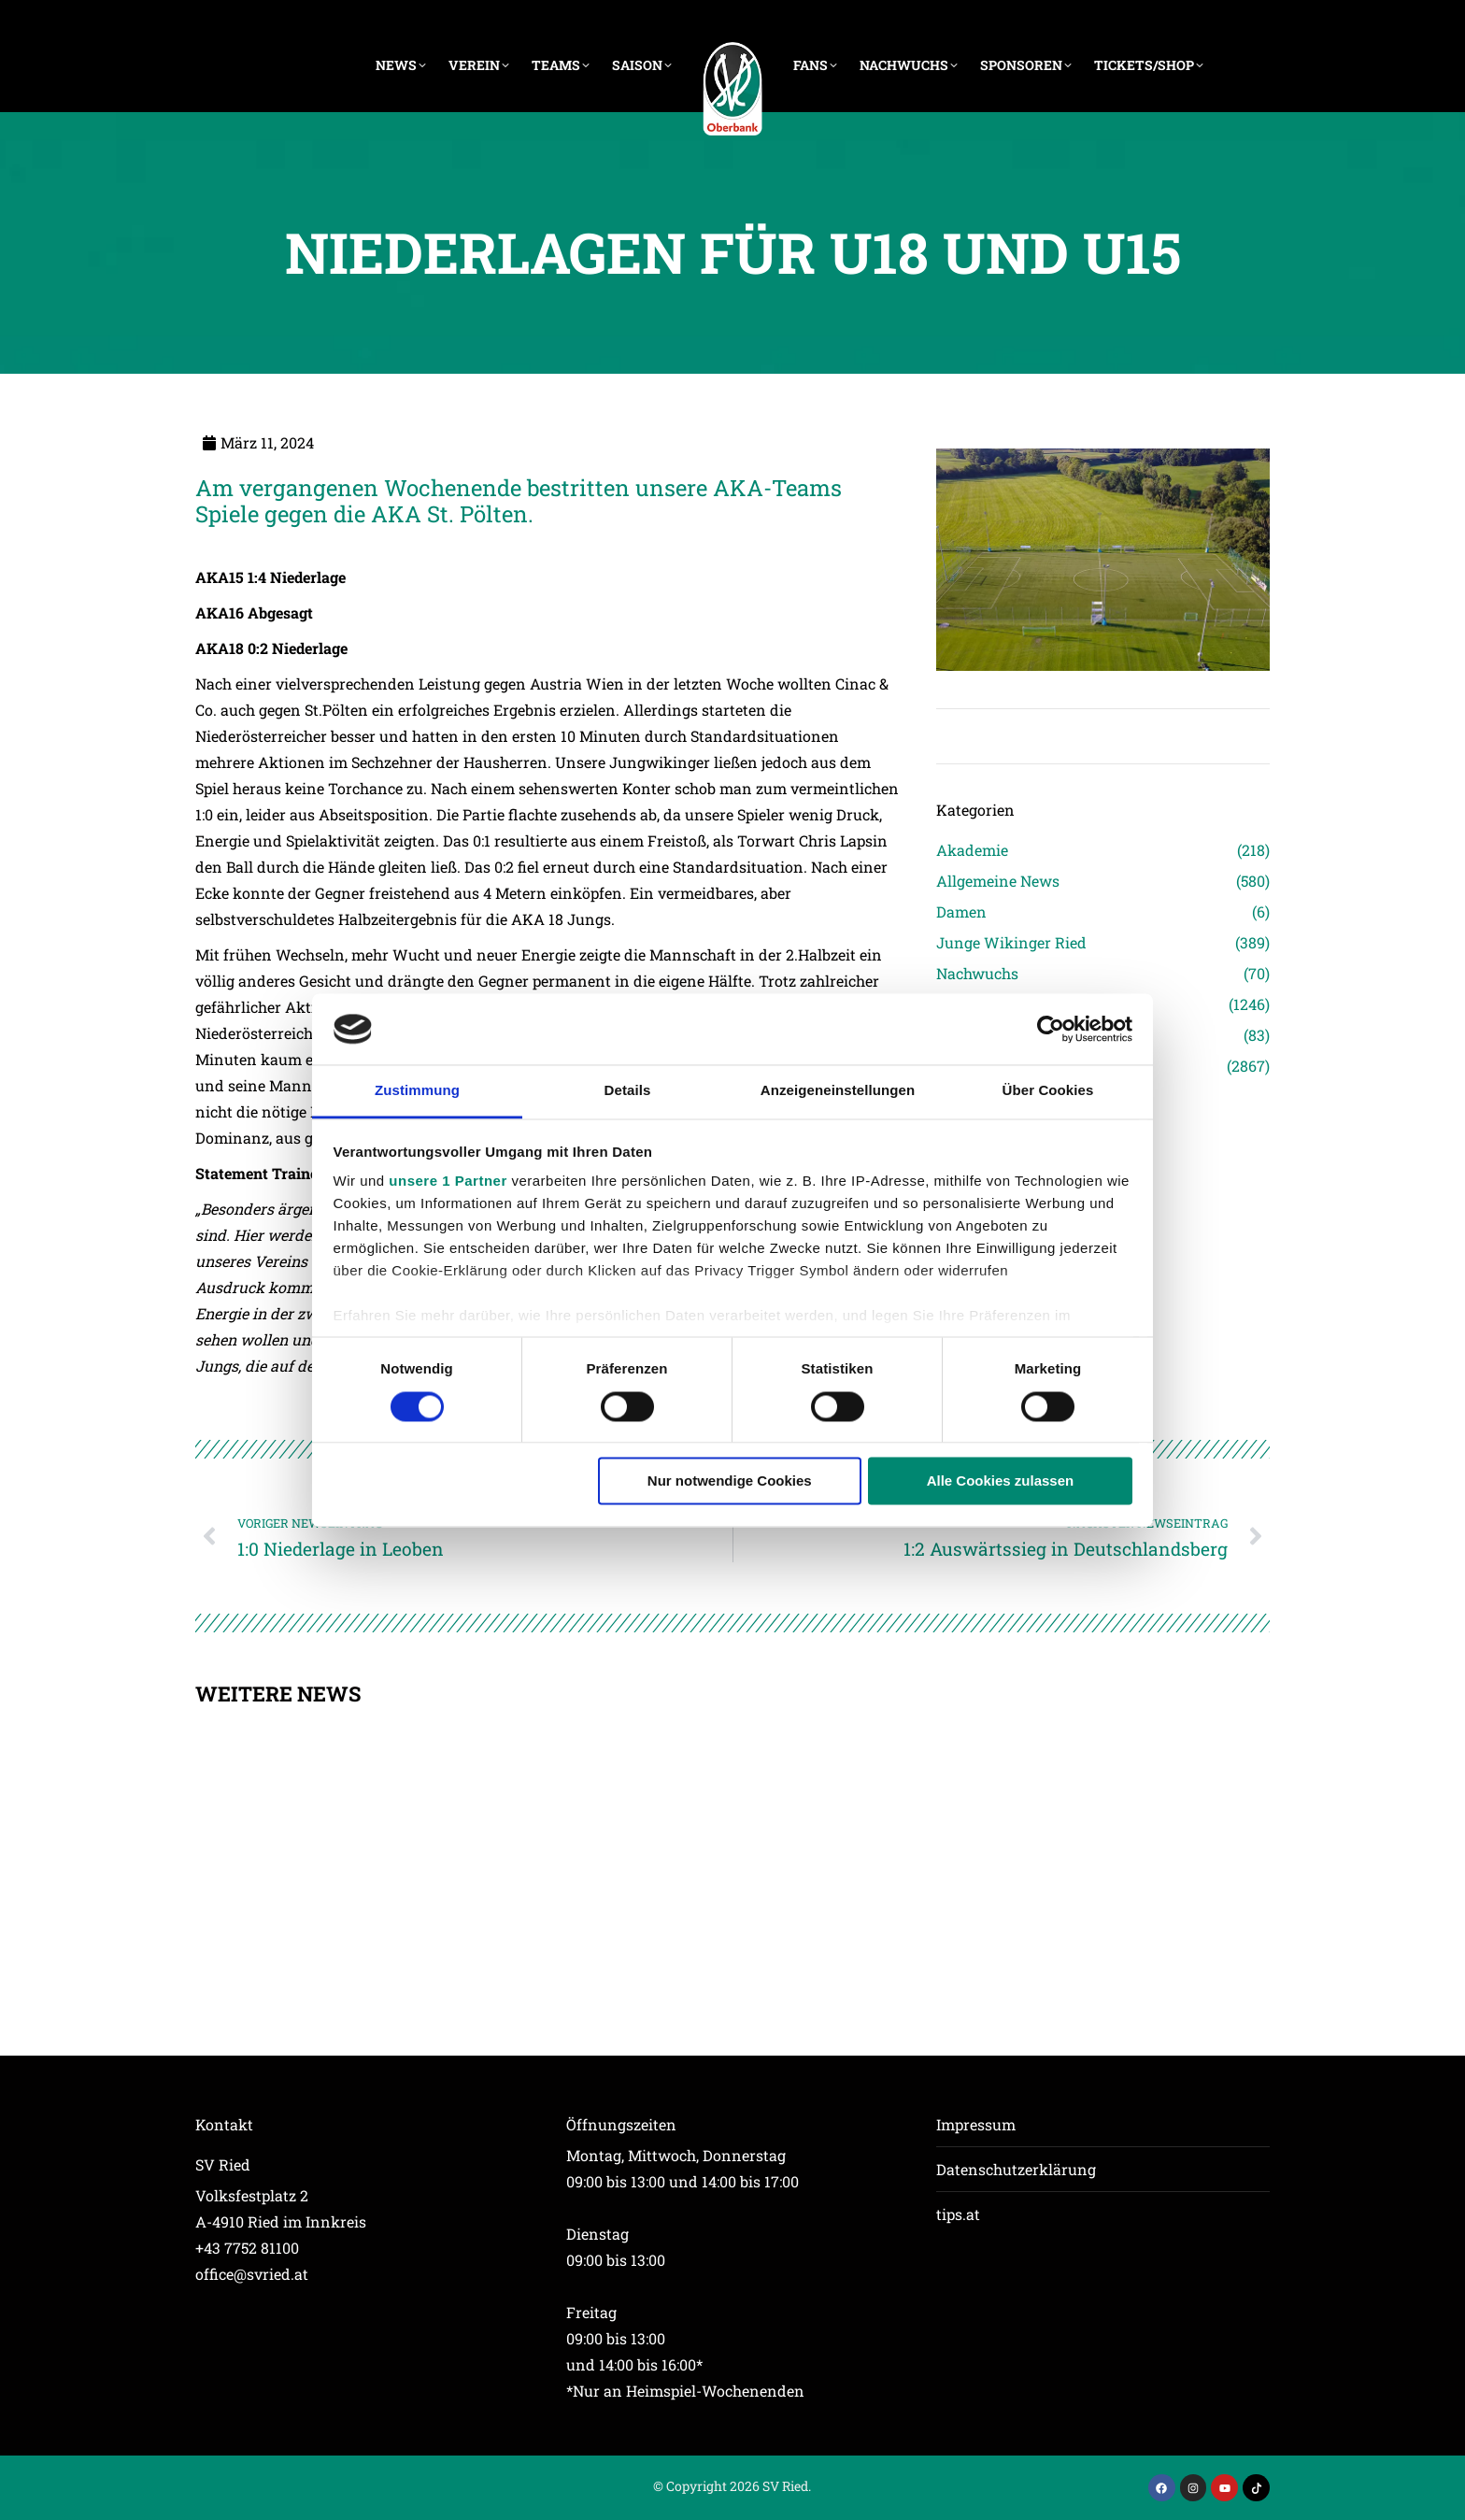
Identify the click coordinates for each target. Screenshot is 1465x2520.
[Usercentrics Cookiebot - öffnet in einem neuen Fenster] (1050, 1029)
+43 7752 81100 (247, 2247)
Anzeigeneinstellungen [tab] (838, 1091)
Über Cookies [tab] (1048, 1091)
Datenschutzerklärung (1016, 2169)
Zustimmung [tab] (417, 1091)
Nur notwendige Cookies (729, 1481)
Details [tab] (627, 1091)
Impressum (976, 2124)
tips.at (958, 2214)
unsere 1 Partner (447, 1181)
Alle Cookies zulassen (1000, 1481)
